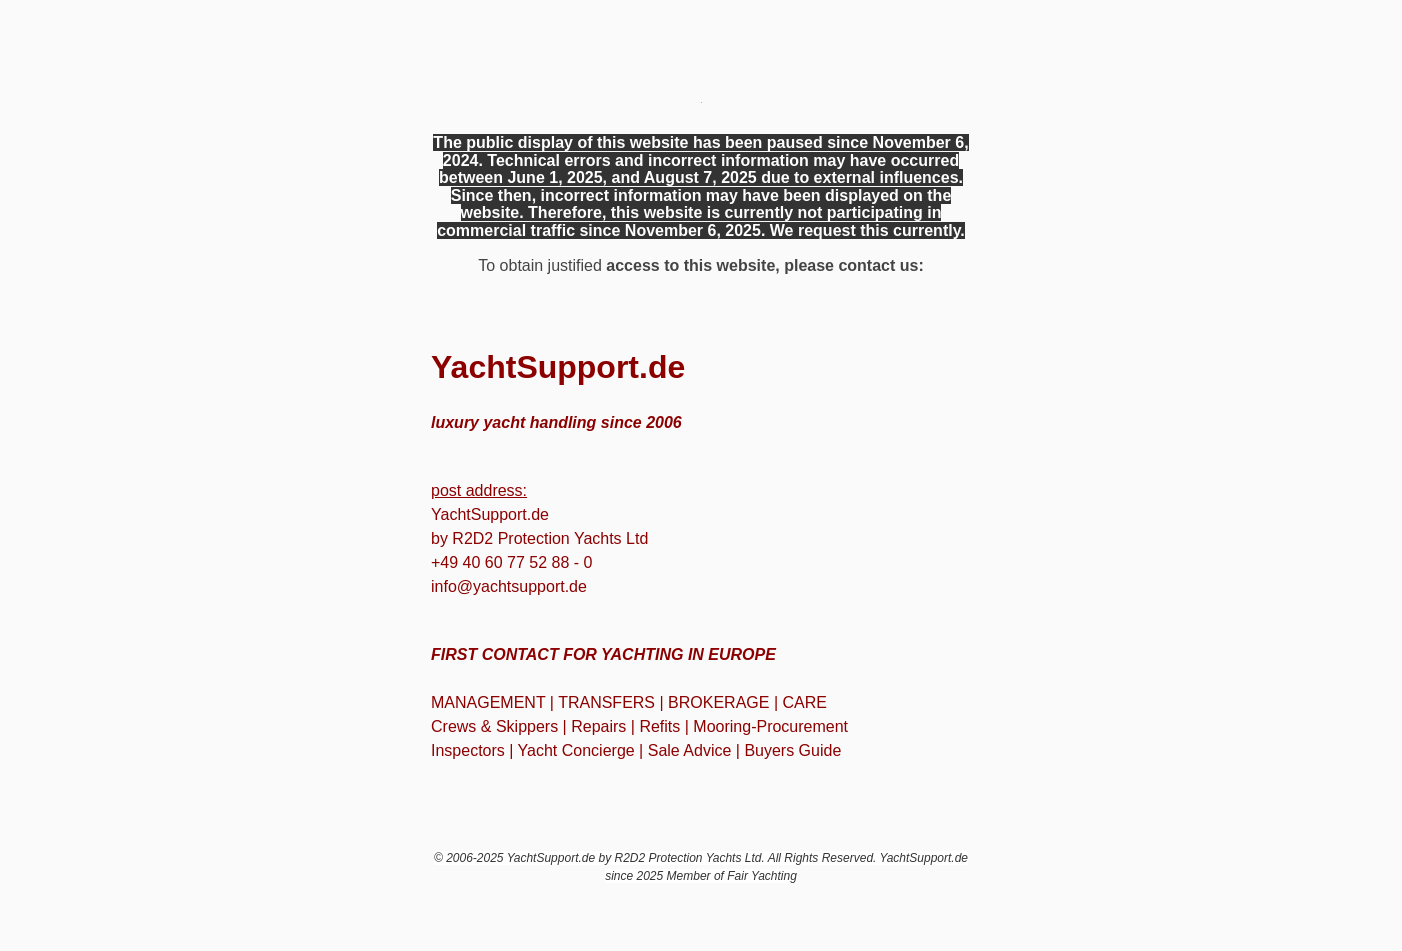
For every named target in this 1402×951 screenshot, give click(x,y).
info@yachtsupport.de (509, 586)
